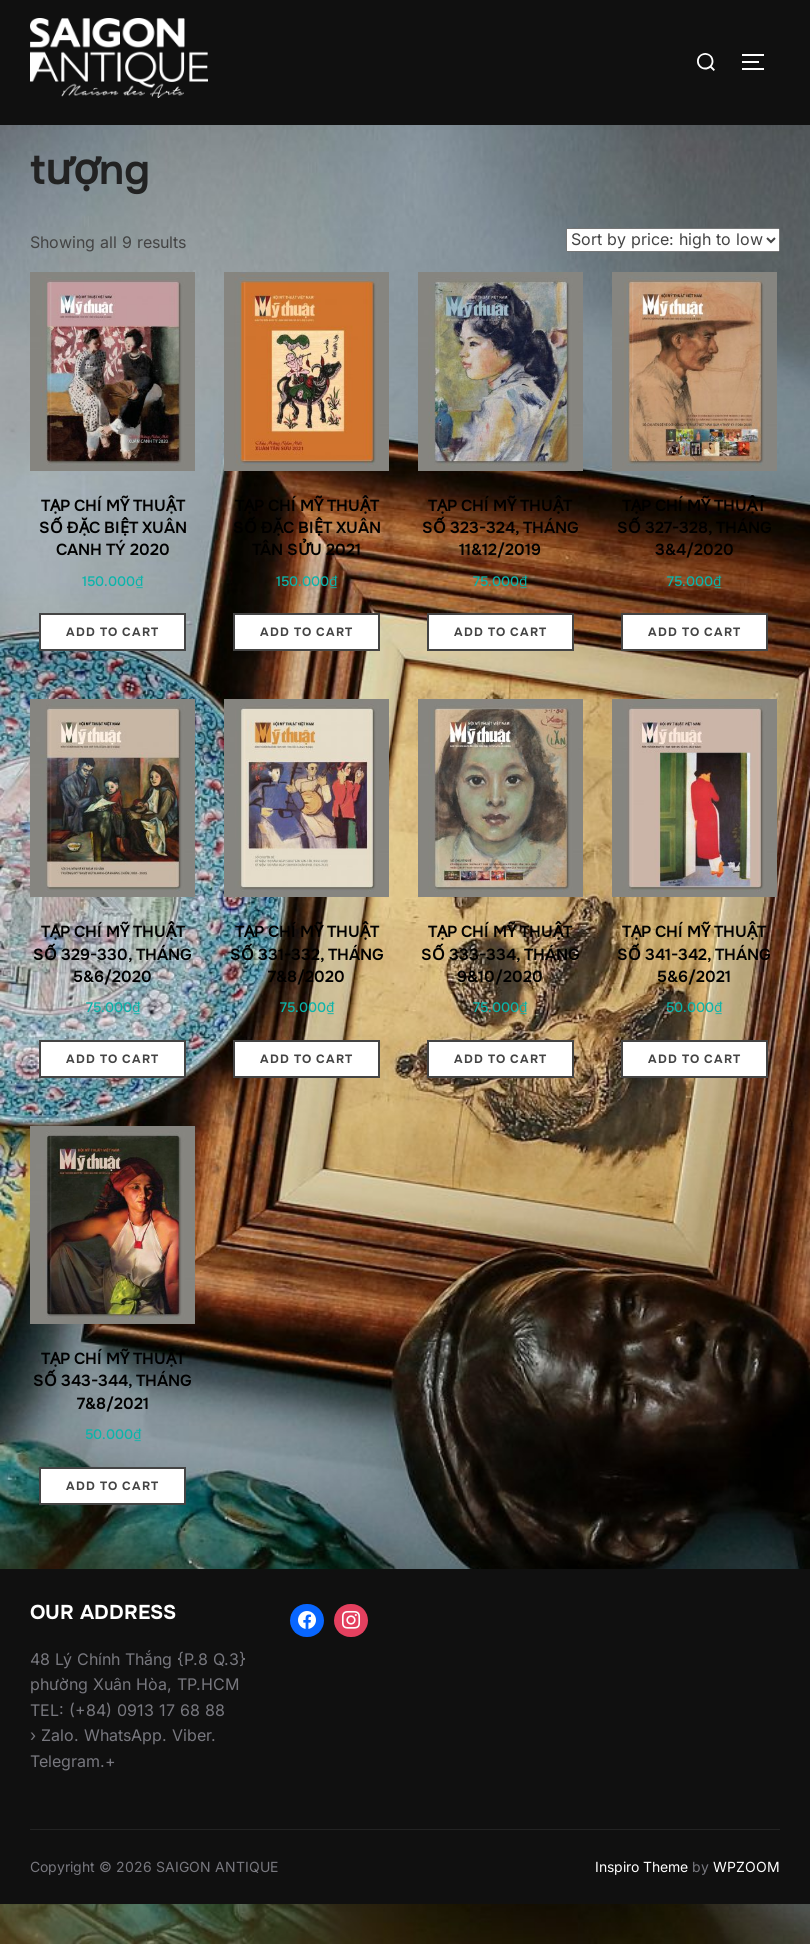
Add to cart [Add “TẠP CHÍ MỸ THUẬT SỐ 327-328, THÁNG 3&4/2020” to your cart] (694, 671)
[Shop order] (673, 278)
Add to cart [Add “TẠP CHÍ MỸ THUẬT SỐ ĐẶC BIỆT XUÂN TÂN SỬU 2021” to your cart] (306, 671)
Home (51, 138)
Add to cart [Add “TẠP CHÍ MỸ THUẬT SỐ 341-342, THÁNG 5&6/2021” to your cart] (694, 1098)
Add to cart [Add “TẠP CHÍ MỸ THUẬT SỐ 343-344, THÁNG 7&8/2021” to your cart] (112, 1524)
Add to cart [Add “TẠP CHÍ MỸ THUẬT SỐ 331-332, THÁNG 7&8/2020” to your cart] (306, 1098)
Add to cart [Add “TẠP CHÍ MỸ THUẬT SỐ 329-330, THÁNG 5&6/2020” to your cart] (112, 1098)
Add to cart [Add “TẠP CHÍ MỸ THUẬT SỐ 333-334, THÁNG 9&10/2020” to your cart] (500, 1098)
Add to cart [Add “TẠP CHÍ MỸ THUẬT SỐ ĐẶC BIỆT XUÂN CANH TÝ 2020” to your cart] (112, 671)
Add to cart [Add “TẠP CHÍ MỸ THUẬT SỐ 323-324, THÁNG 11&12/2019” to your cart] (500, 671)
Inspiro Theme (641, 1905)
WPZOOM (746, 1905)
